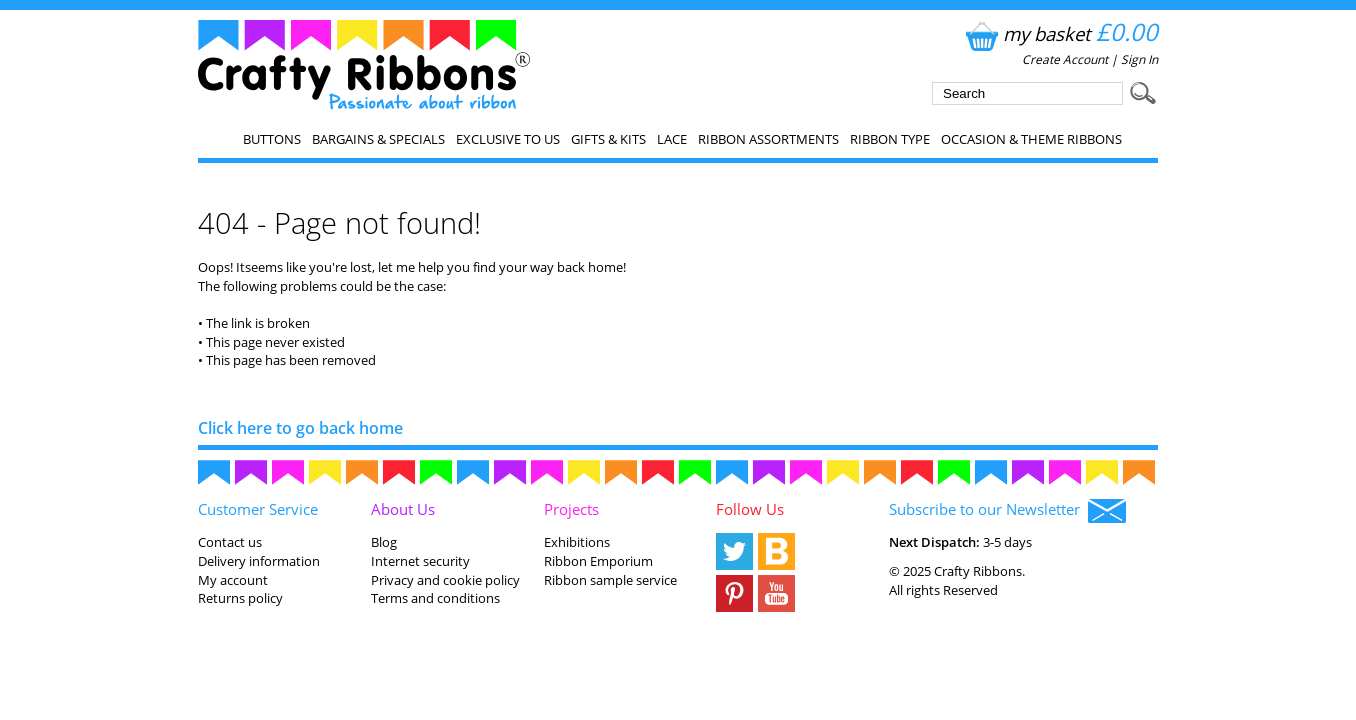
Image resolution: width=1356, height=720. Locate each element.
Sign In (1139, 59)
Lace (672, 139)
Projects (571, 509)
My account (233, 580)
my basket (1059, 33)
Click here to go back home (300, 428)
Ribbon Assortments (768, 139)
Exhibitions (577, 542)
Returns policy (240, 598)
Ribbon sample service (610, 580)
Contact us (230, 542)
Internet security (420, 561)
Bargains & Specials (378, 139)
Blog (384, 542)
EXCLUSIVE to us (508, 139)
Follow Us (750, 509)
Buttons (272, 139)
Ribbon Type (890, 139)
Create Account (1065, 59)
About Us (403, 509)
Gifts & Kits (608, 139)
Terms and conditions (435, 598)
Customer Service (258, 509)
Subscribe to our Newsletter (1007, 511)
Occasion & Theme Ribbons (1031, 139)
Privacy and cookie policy (445, 580)
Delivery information (259, 561)
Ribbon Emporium (598, 561)
